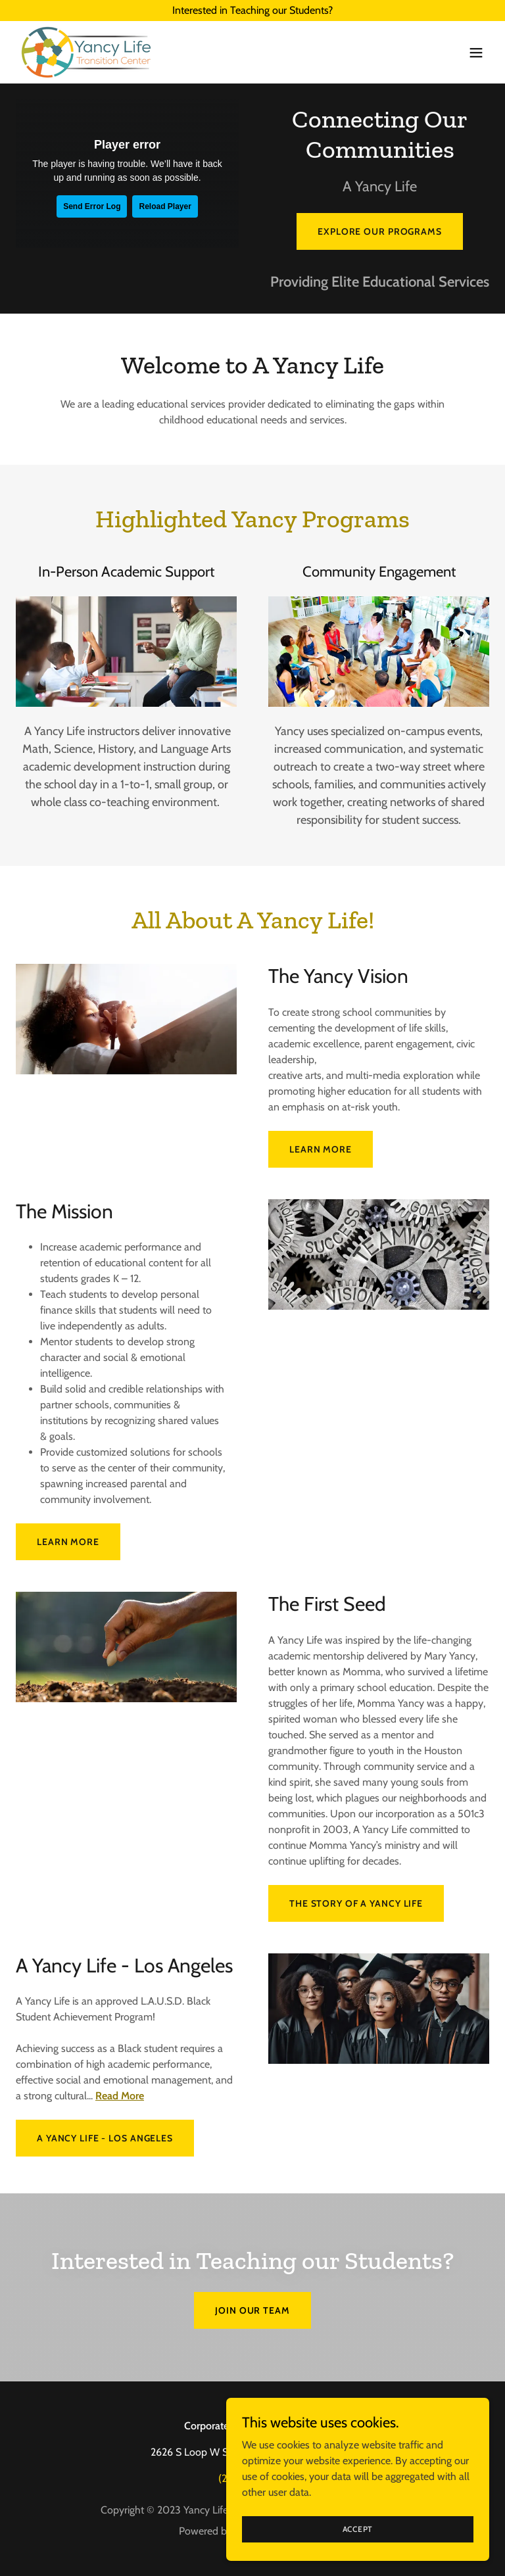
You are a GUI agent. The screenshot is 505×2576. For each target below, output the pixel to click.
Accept (358, 2529)
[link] (86, 52)
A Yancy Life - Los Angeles (105, 2138)
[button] (476, 52)
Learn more (320, 1149)
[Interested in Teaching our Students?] (252, 10)
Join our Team (252, 2310)
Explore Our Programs (380, 231)
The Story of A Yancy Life (356, 1903)
